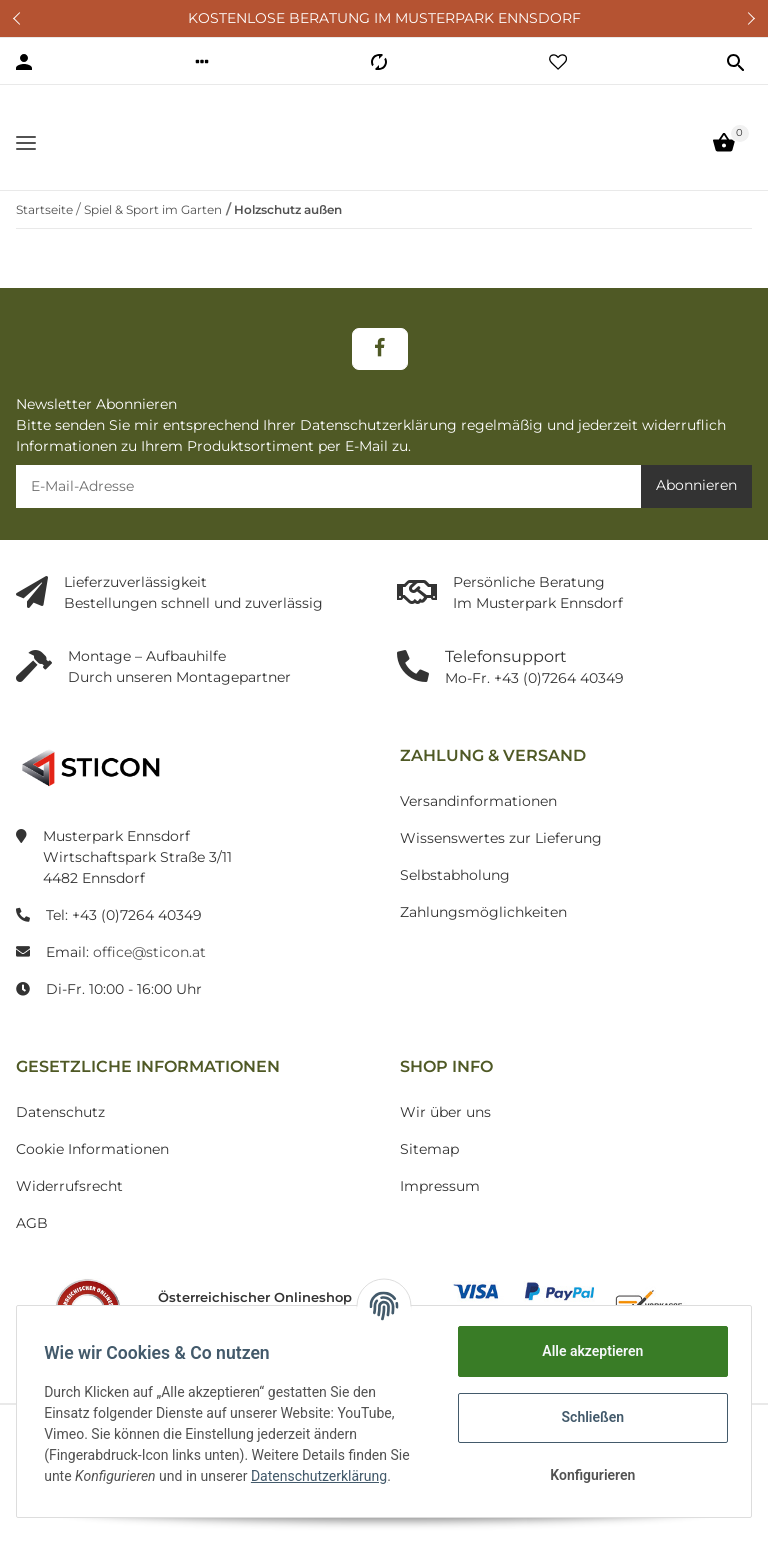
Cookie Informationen (92, 1170)
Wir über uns (445, 1133)
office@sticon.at (149, 973)
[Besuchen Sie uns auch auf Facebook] (379, 370)
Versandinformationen (478, 822)
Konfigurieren (587, 1475)
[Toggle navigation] (26, 152)
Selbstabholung (455, 896)
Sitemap (429, 1170)
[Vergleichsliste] (379, 62)
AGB (32, 1244)
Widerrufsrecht (69, 1207)
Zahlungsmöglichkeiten (483, 933)
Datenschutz (60, 1133)
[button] (202, 62)
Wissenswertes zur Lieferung (501, 859)
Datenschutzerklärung (324, 1476)
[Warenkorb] (724, 153)
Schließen (588, 1417)
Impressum (440, 1207)
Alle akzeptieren (587, 1351)
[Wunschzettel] (558, 62)
